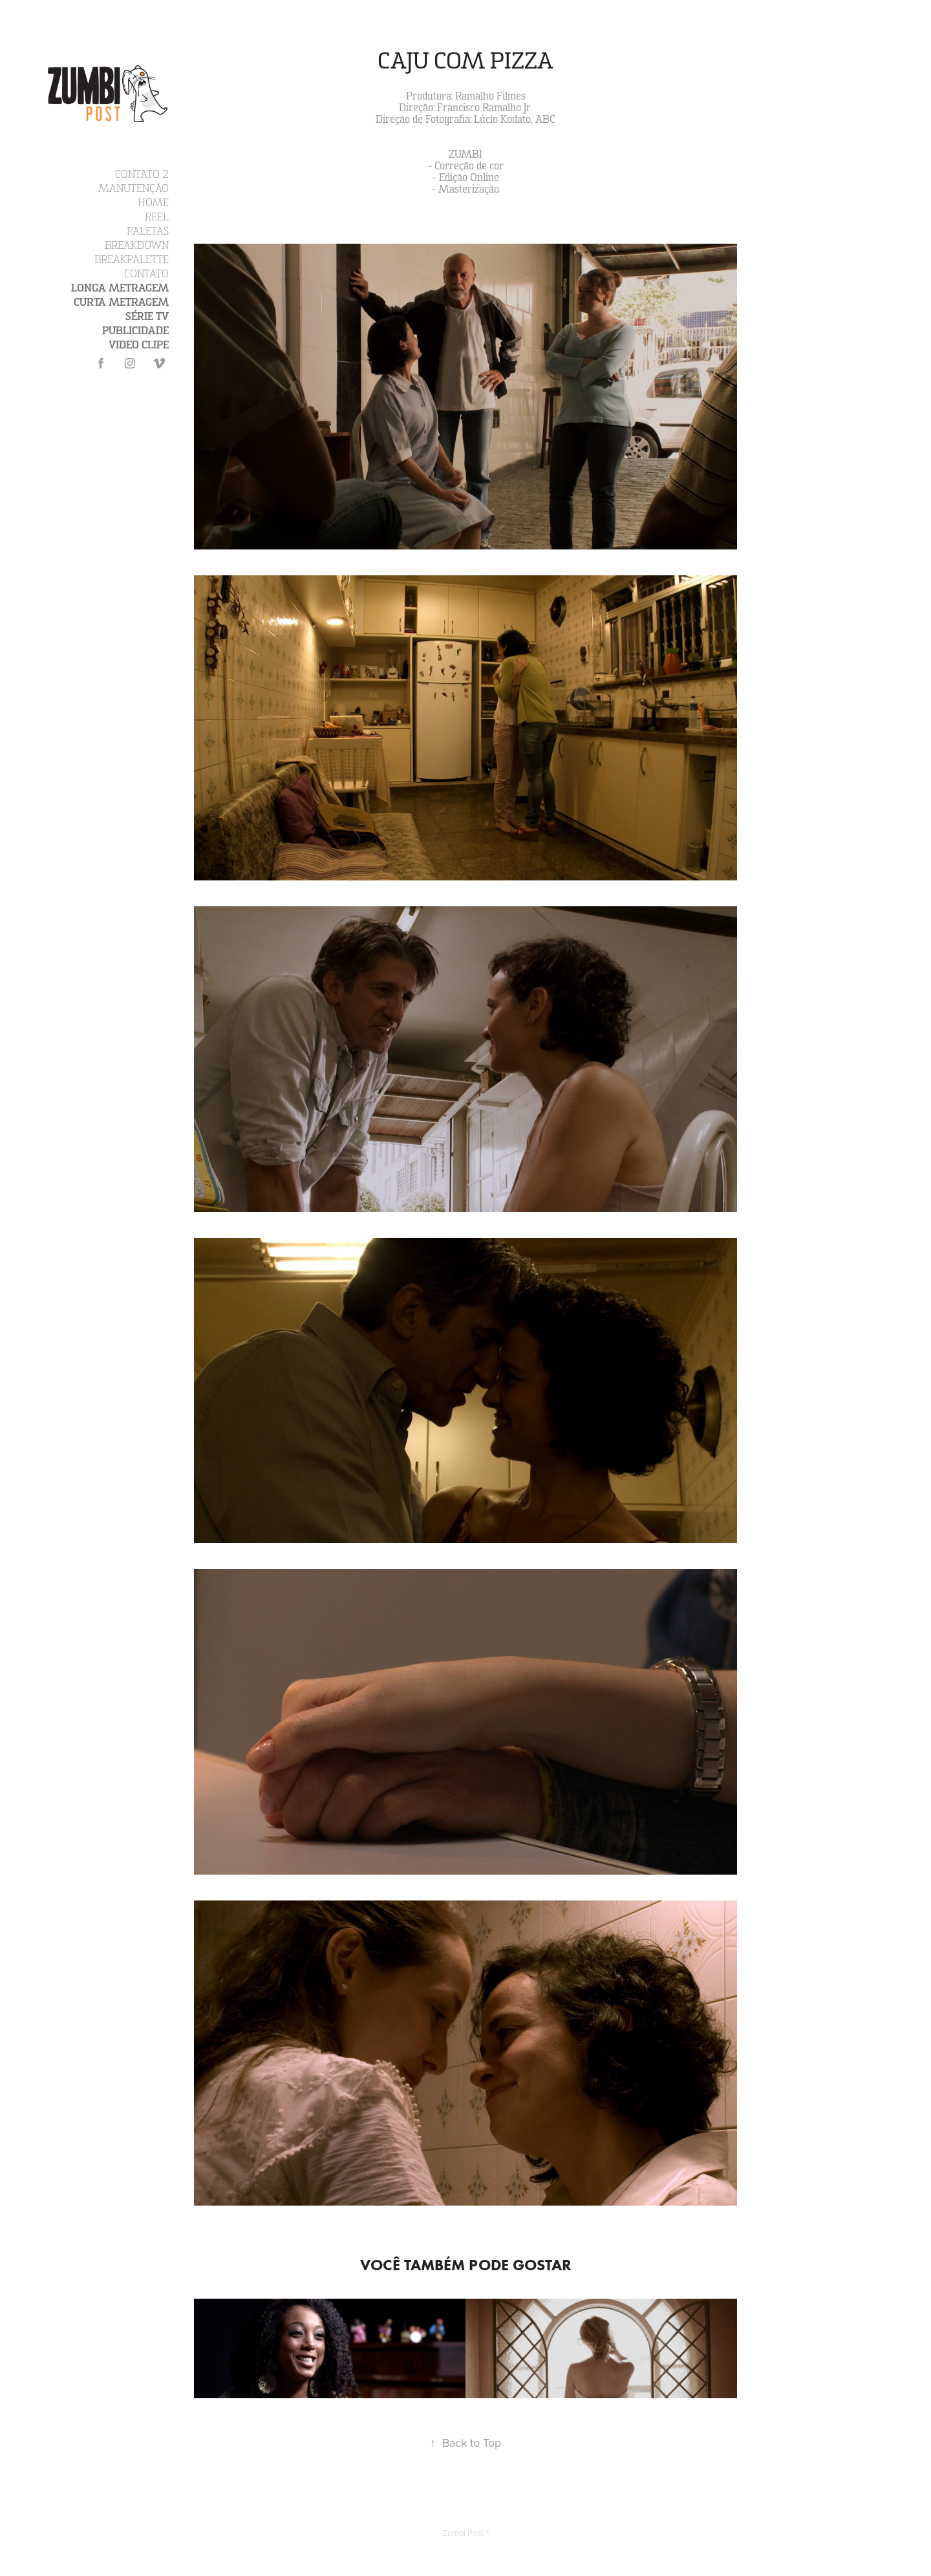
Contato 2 (142, 174)
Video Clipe (139, 345)
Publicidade (135, 331)
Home (153, 203)
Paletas (148, 231)
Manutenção (133, 188)
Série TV (147, 317)
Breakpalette (131, 259)
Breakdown (137, 245)
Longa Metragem (120, 288)
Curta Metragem (121, 302)
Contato (146, 274)
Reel (157, 217)
